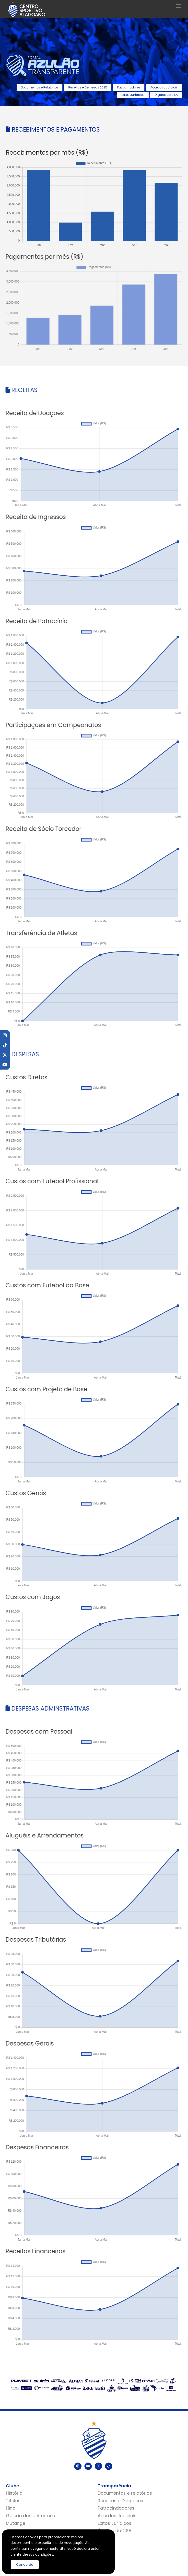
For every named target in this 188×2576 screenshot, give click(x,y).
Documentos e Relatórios (39, 87)
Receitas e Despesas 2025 (87, 87)
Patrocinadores (128, 87)
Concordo (24, 2564)
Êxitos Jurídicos (132, 95)
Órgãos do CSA (166, 95)
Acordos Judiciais (164, 87)
